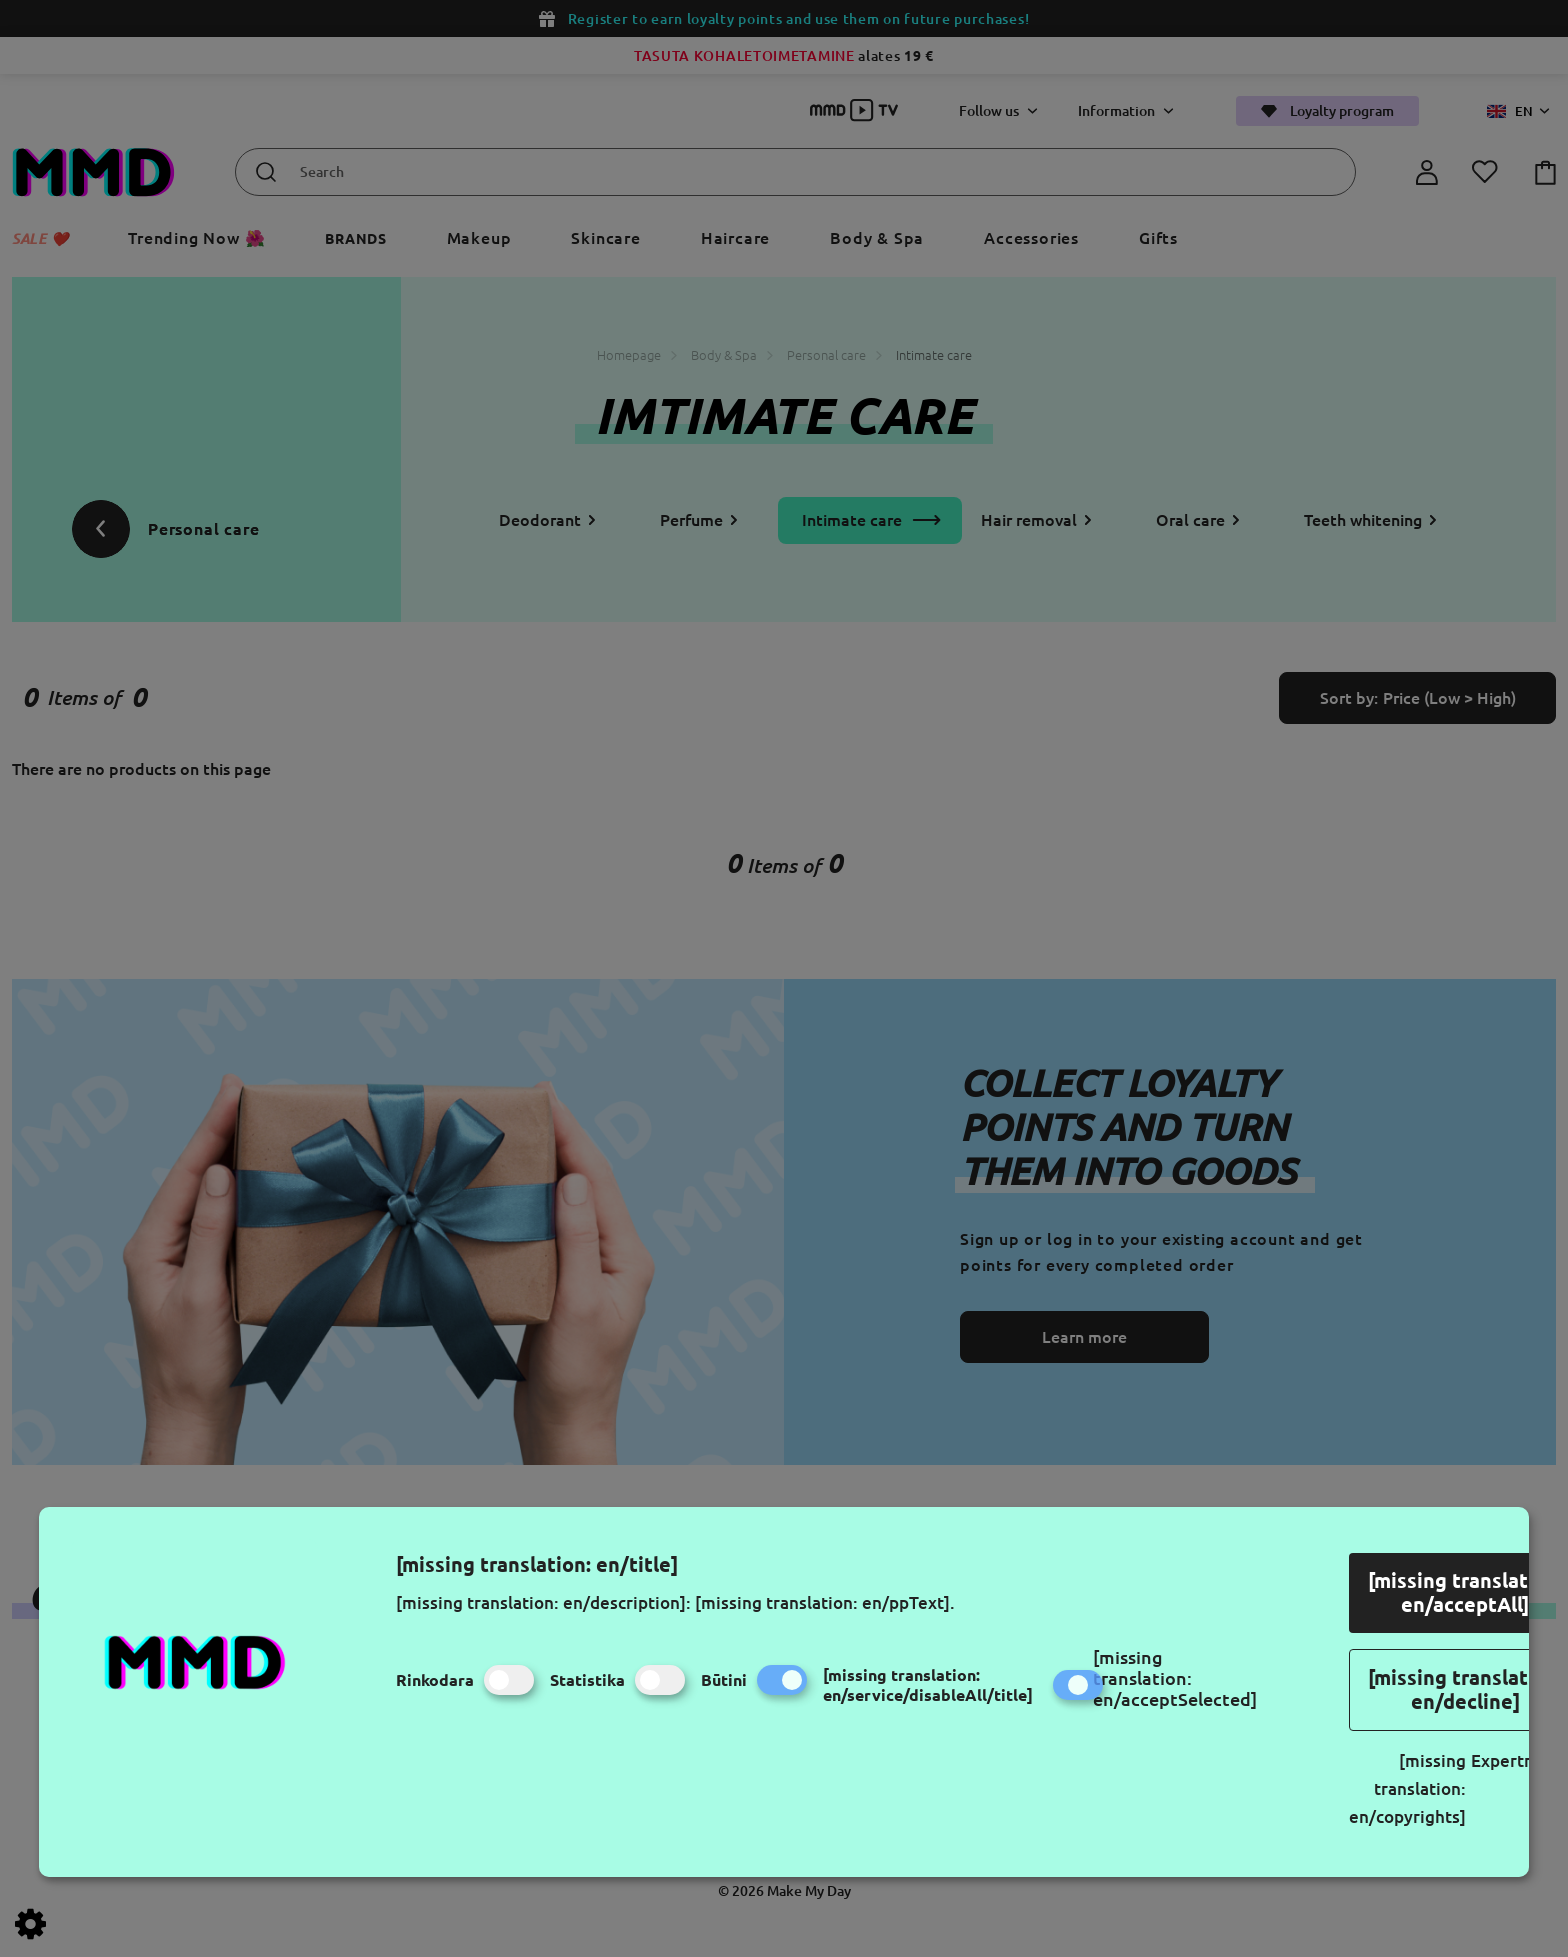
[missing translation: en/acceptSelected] (1175, 1678)
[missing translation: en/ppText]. (825, 1602)
